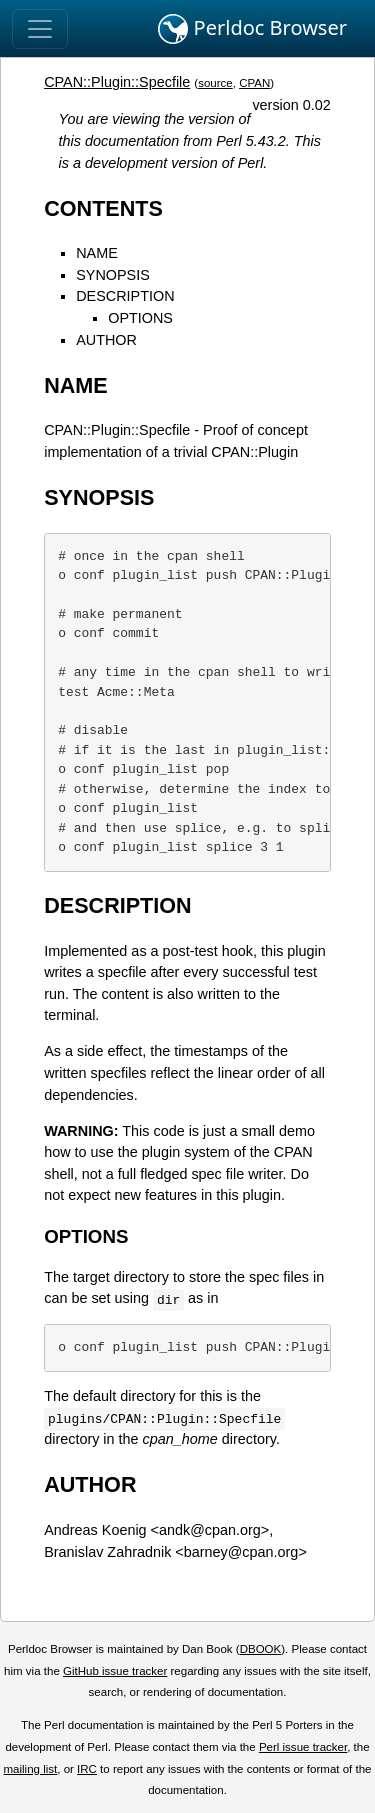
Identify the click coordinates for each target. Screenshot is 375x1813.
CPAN (254, 83)
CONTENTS (103, 208)
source (215, 83)
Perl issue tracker (303, 1747)
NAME (97, 253)
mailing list (30, 1769)
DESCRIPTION (125, 296)
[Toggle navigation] (40, 29)
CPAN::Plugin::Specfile (117, 82)
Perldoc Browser (252, 29)
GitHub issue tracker (115, 1671)
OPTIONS (140, 318)
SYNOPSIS (113, 275)
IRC (87, 1769)
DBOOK (261, 1649)
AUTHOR (106, 340)
